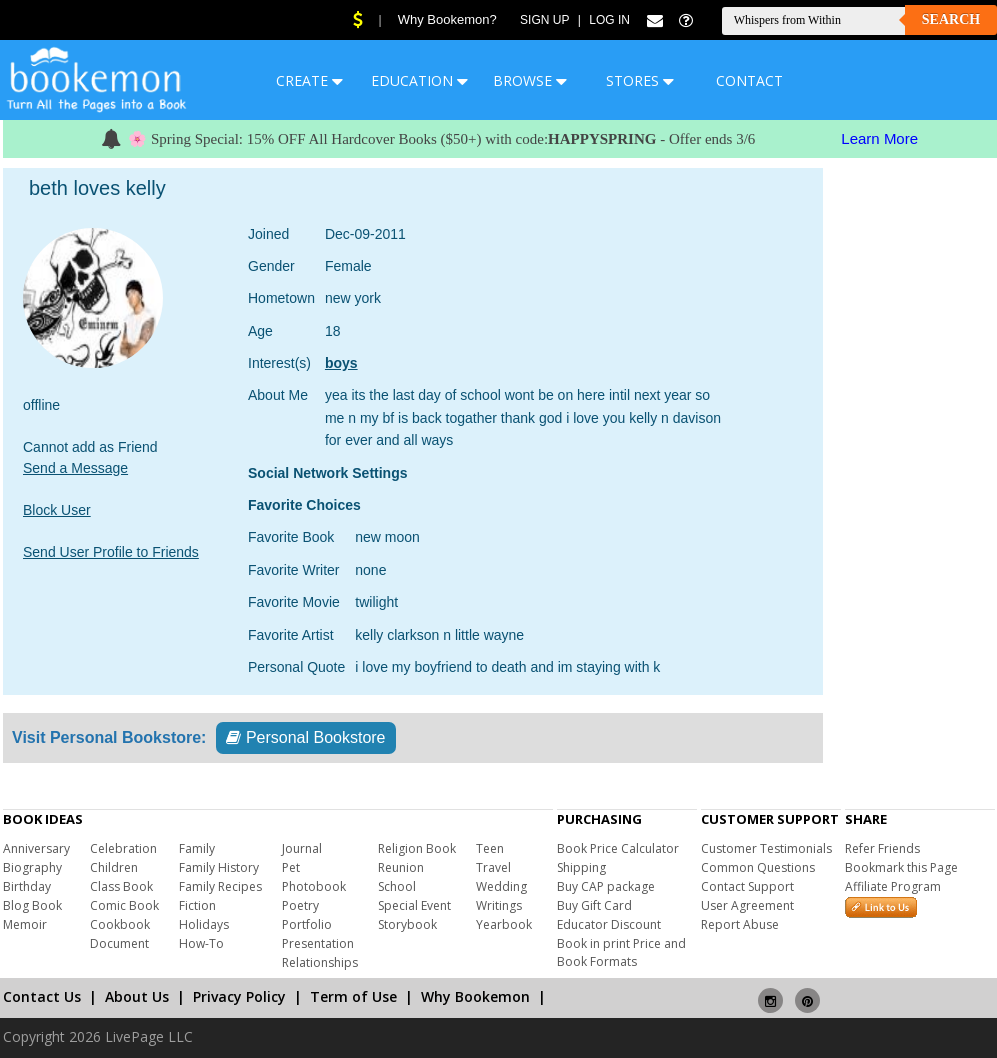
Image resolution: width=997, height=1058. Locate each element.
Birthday (27, 886)
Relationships (320, 962)
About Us (137, 996)
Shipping (581, 867)
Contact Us (42, 996)
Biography (32, 867)
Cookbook (120, 924)
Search (951, 19)
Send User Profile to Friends (111, 552)
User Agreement (747, 905)
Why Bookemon (475, 996)
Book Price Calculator (618, 848)
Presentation (318, 943)
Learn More (879, 138)
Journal (302, 848)
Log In (609, 20)
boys (341, 363)
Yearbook (504, 924)
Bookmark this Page (901, 867)
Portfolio (307, 924)
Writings (499, 905)
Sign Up (544, 20)
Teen (490, 848)
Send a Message (75, 468)
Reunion (401, 867)
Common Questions (758, 867)
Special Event (414, 905)
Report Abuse (740, 924)
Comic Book (124, 905)
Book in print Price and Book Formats (621, 952)
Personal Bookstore (305, 737)
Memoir (25, 924)
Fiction (197, 905)
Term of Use (353, 996)
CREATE (309, 80)
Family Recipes (220, 886)
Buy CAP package (606, 886)
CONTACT (749, 80)
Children (114, 867)
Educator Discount (609, 924)
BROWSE (530, 80)
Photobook (314, 886)
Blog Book (32, 905)
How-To (201, 943)
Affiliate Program (893, 886)
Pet (291, 867)
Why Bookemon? (447, 19)
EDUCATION (419, 80)
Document (119, 943)
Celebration (123, 848)
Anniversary (36, 848)
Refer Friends (882, 848)
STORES (640, 80)
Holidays (204, 924)
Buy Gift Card (594, 905)
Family (197, 848)
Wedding (501, 886)
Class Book (121, 886)
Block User (57, 510)
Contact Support (747, 886)
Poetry (300, 905)
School (397, 886)
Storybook (407, 924)
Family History (219, 867)
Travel (493, 867)
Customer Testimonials (766, 848)
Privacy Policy (239, 996)
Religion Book (417, 848)
